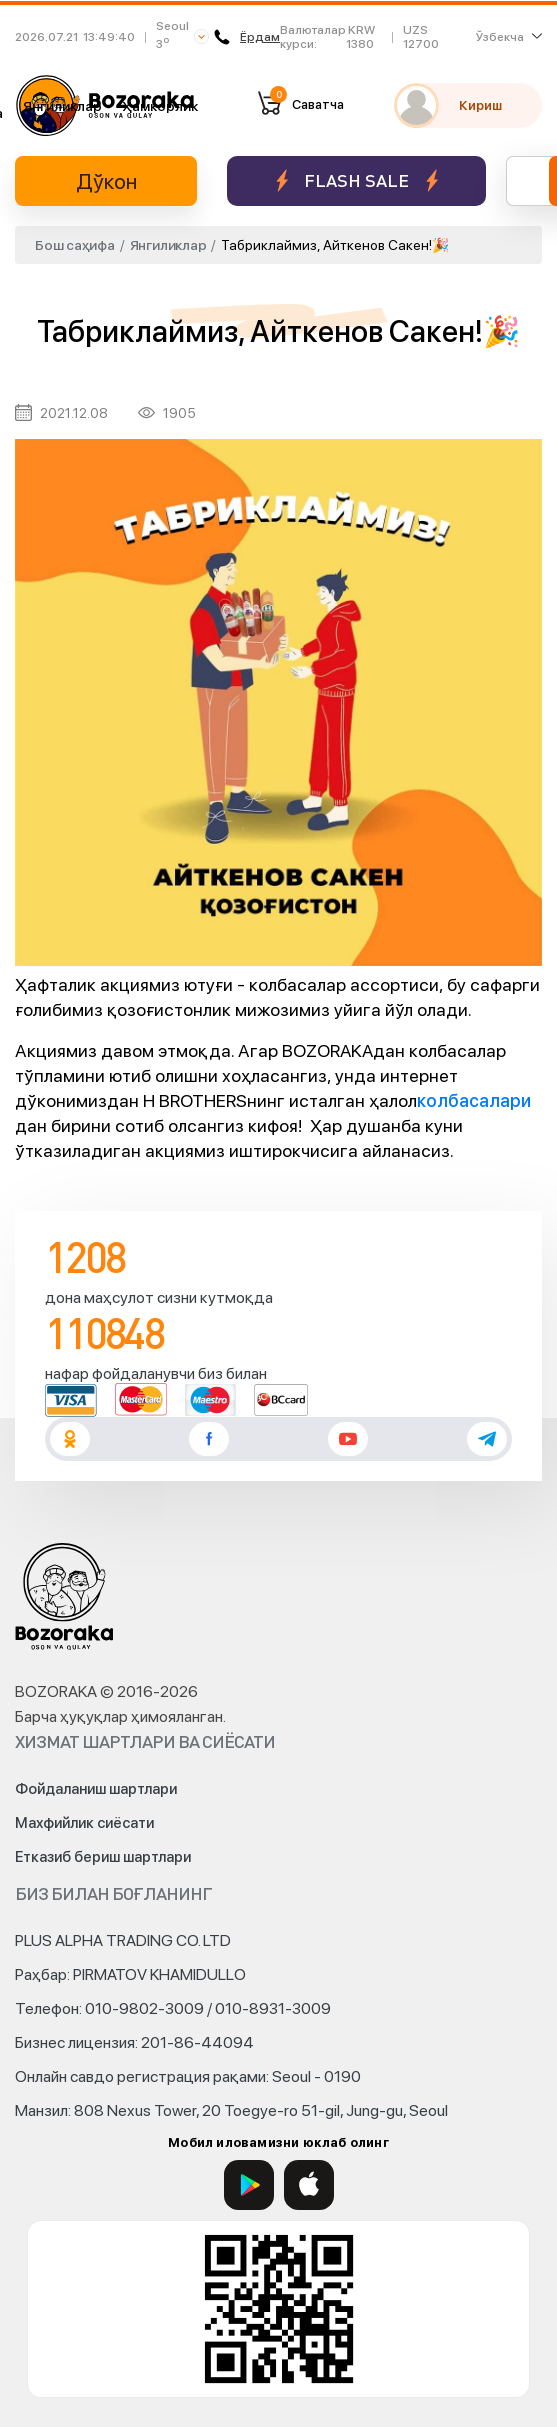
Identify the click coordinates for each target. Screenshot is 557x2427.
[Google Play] (249, 2185)
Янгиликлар (62, 106)
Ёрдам (247, 37)
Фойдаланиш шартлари (96, 1789)
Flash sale (356, 180)
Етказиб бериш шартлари (103, 1857)
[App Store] (309, 2185)
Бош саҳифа (75, 245)
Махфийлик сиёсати (84, 1823)
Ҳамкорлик (160, 106)
